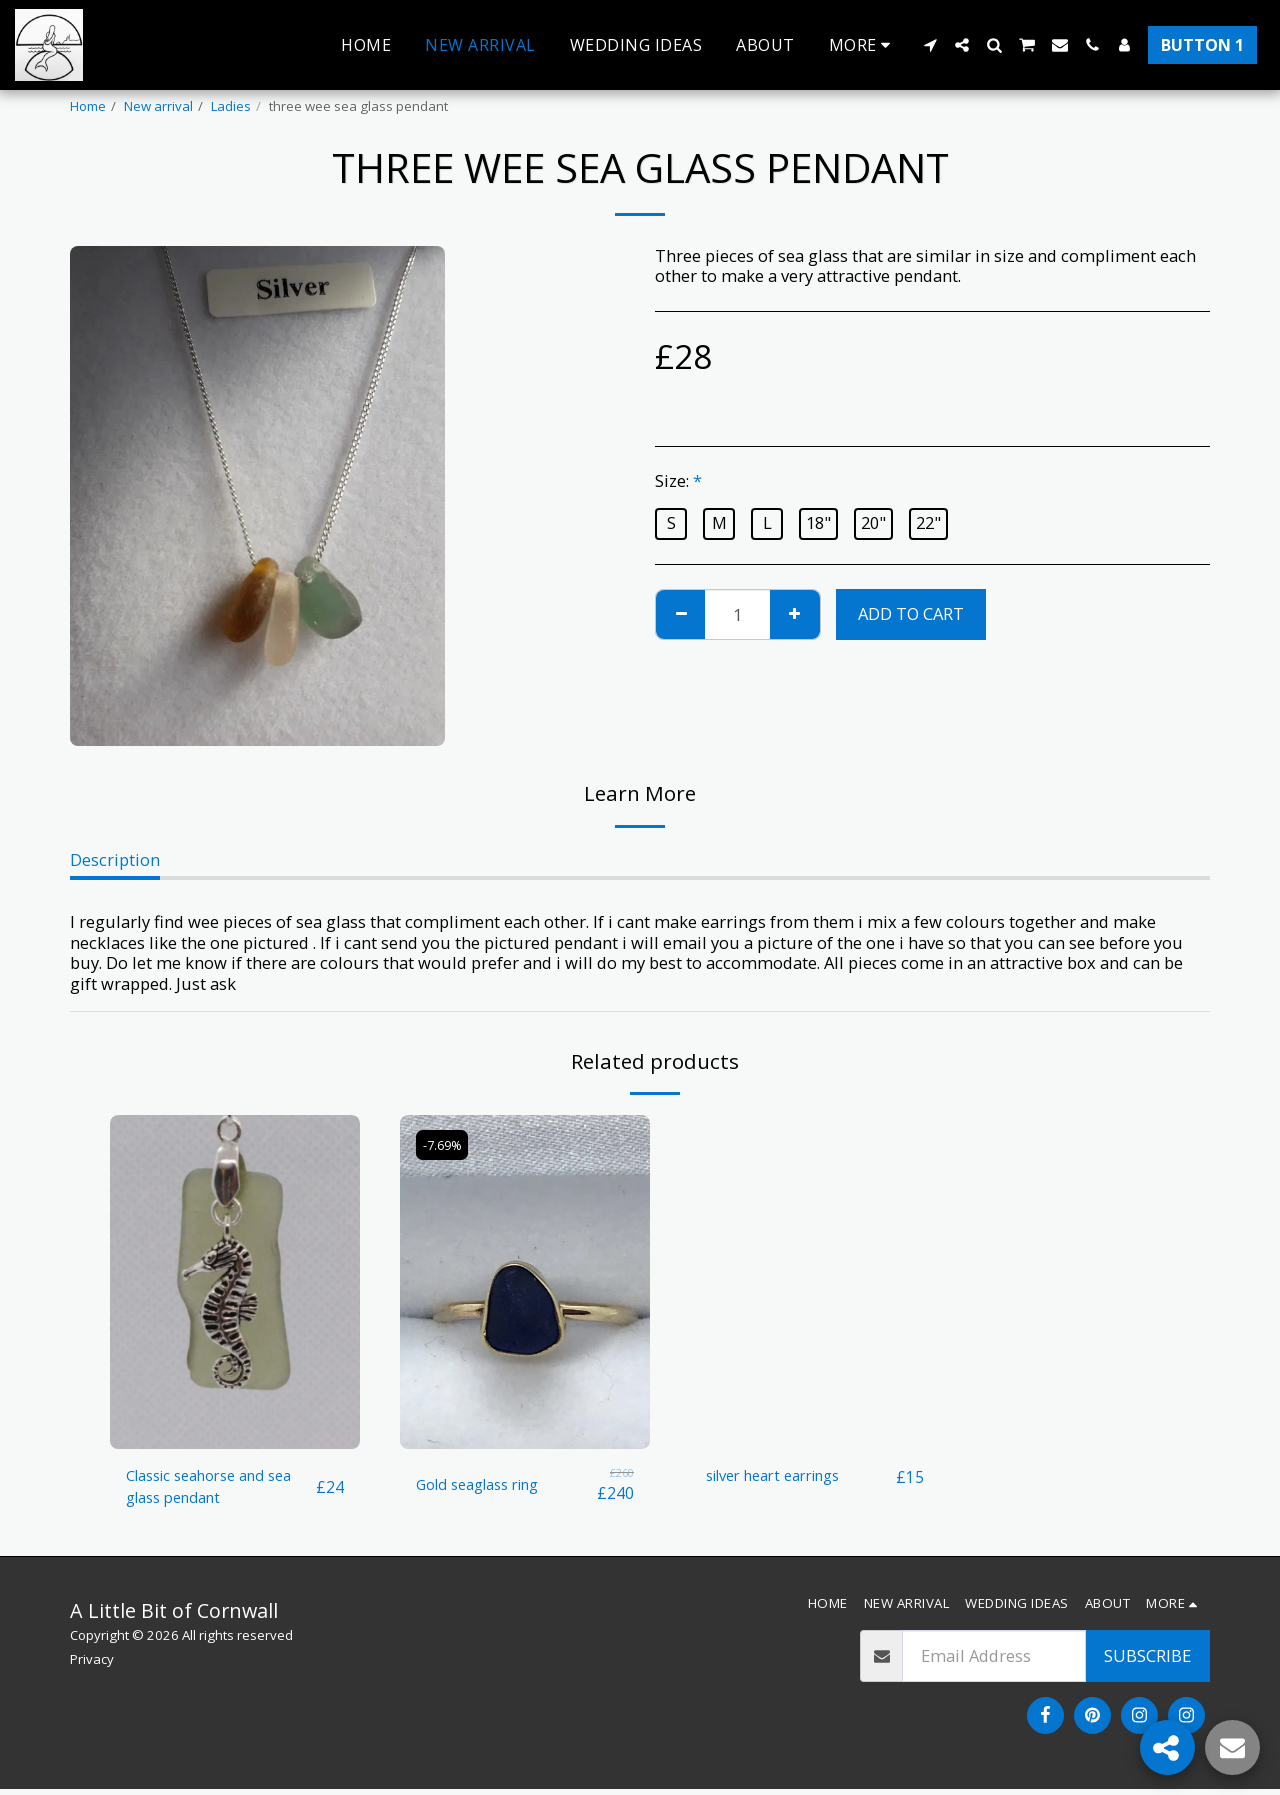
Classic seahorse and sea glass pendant (221, 1489)
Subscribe (1147, 1661)
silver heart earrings (784, 1476)
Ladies (231, 106)
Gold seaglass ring (487, 1483)
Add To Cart (911, 613)
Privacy (92, 1664)
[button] (930, 45)
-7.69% (445, 1144)
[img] (235, 1281)
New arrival (158, 106)
